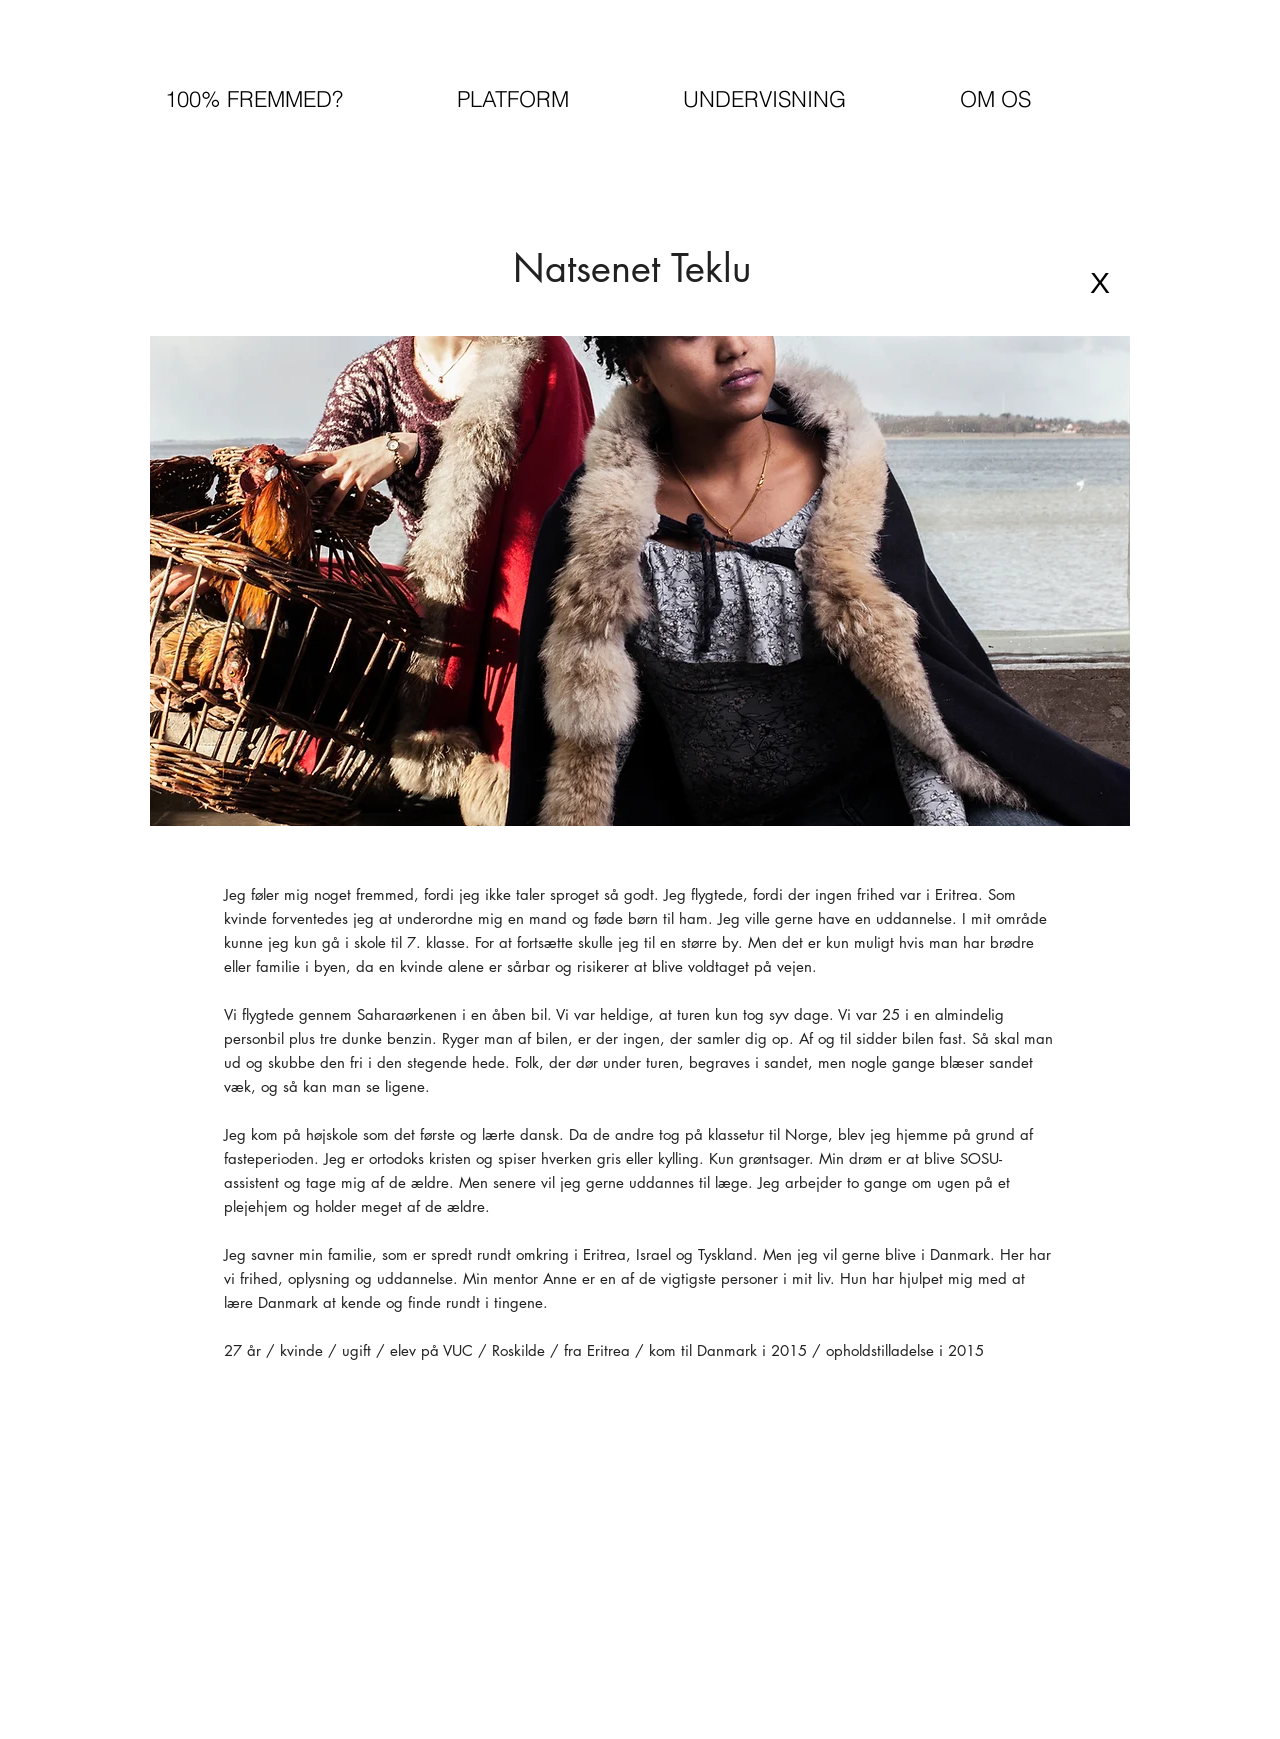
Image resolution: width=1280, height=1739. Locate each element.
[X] (1100, 283)
